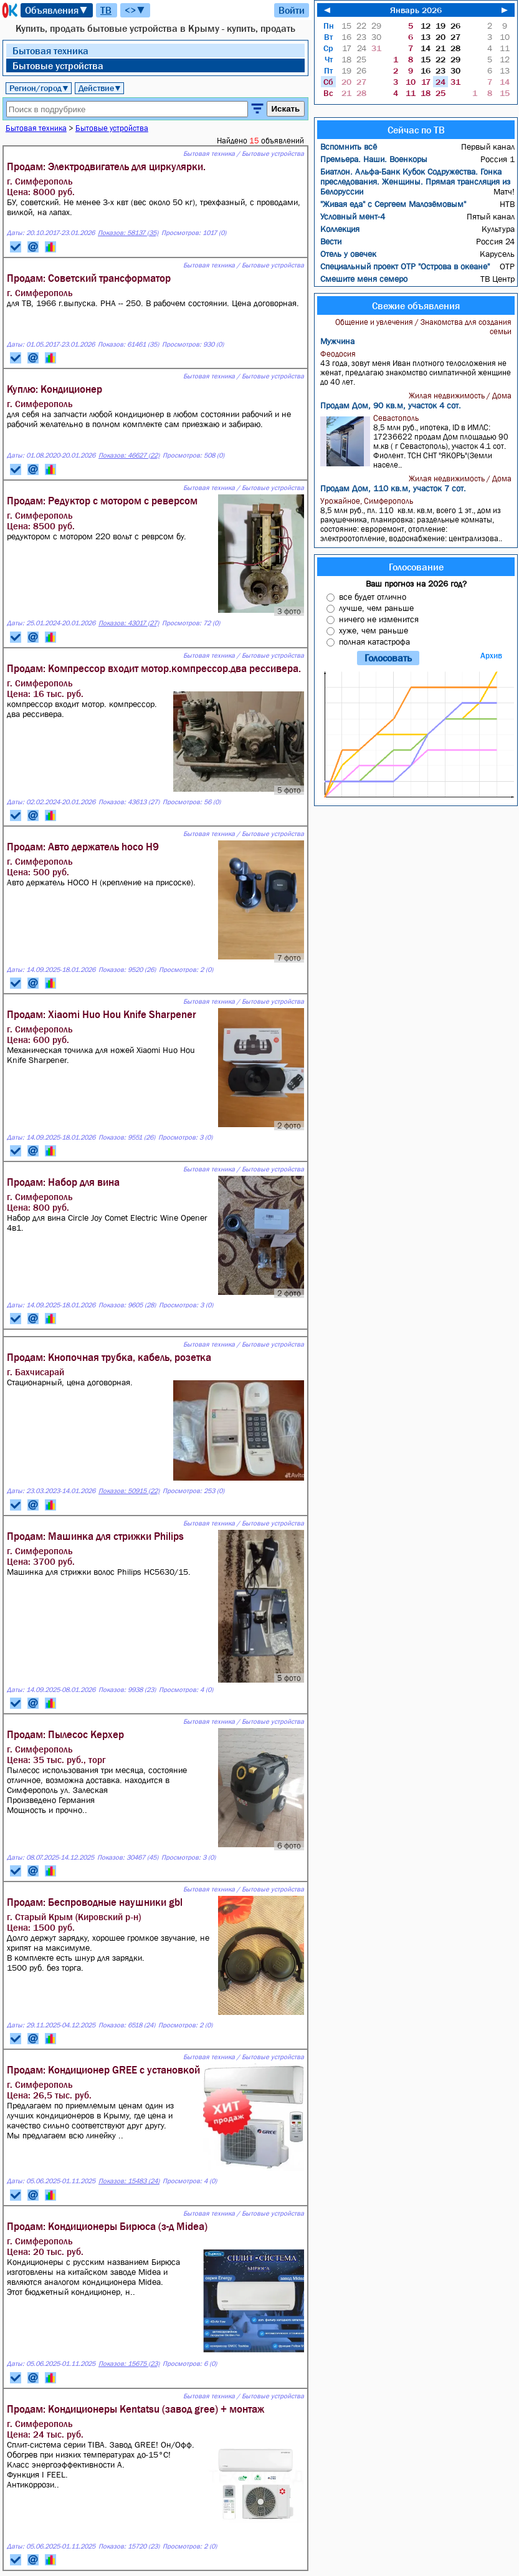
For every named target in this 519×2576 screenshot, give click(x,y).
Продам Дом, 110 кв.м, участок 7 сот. (393, 488)
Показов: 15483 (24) (129, 2181)
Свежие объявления (416, 305)
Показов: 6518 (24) (126, 2025)
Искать (286, 108)
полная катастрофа (374, 641)
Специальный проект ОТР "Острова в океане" (405, 266)
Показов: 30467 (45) (127, 1857)
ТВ (106, 10)
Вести (330, 241)
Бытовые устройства (57, 65)
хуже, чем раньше (373, 630)
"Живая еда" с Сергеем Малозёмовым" (393, 204)
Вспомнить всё (348, 146)
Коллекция (339, 229)
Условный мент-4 (352, 216)
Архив (491, 655)
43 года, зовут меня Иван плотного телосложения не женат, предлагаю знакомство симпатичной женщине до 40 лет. (417, 368)
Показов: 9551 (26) (126, 1137)
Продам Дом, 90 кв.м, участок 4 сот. (390, 405)
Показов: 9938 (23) (127, 1689)
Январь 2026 (416, 10)
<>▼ (135, 10)
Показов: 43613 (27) (129, 802)
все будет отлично (372, 597)
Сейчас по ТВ (416, 129)
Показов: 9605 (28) (127, 1305)
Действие (100, 88)
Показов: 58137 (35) (128, 232)
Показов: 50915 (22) (129, 1490)
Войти (292, 10)
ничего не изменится (379, 619)
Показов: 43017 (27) (128, 623)
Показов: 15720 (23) (129, 2546)
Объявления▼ (56, 10)
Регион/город (39, 88)
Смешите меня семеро (363, 279)
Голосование (416, 566)
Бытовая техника (50, 50)
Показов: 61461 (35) (128, 344)
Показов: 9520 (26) (127, 969)
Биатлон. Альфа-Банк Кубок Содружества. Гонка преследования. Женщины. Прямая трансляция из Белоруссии (415, 181)
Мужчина (337, 341)
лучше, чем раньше (376, 608)
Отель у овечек (348, 254)
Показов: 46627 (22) (129, 455)
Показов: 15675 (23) (129, 2363)
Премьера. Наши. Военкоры (373, 159)
